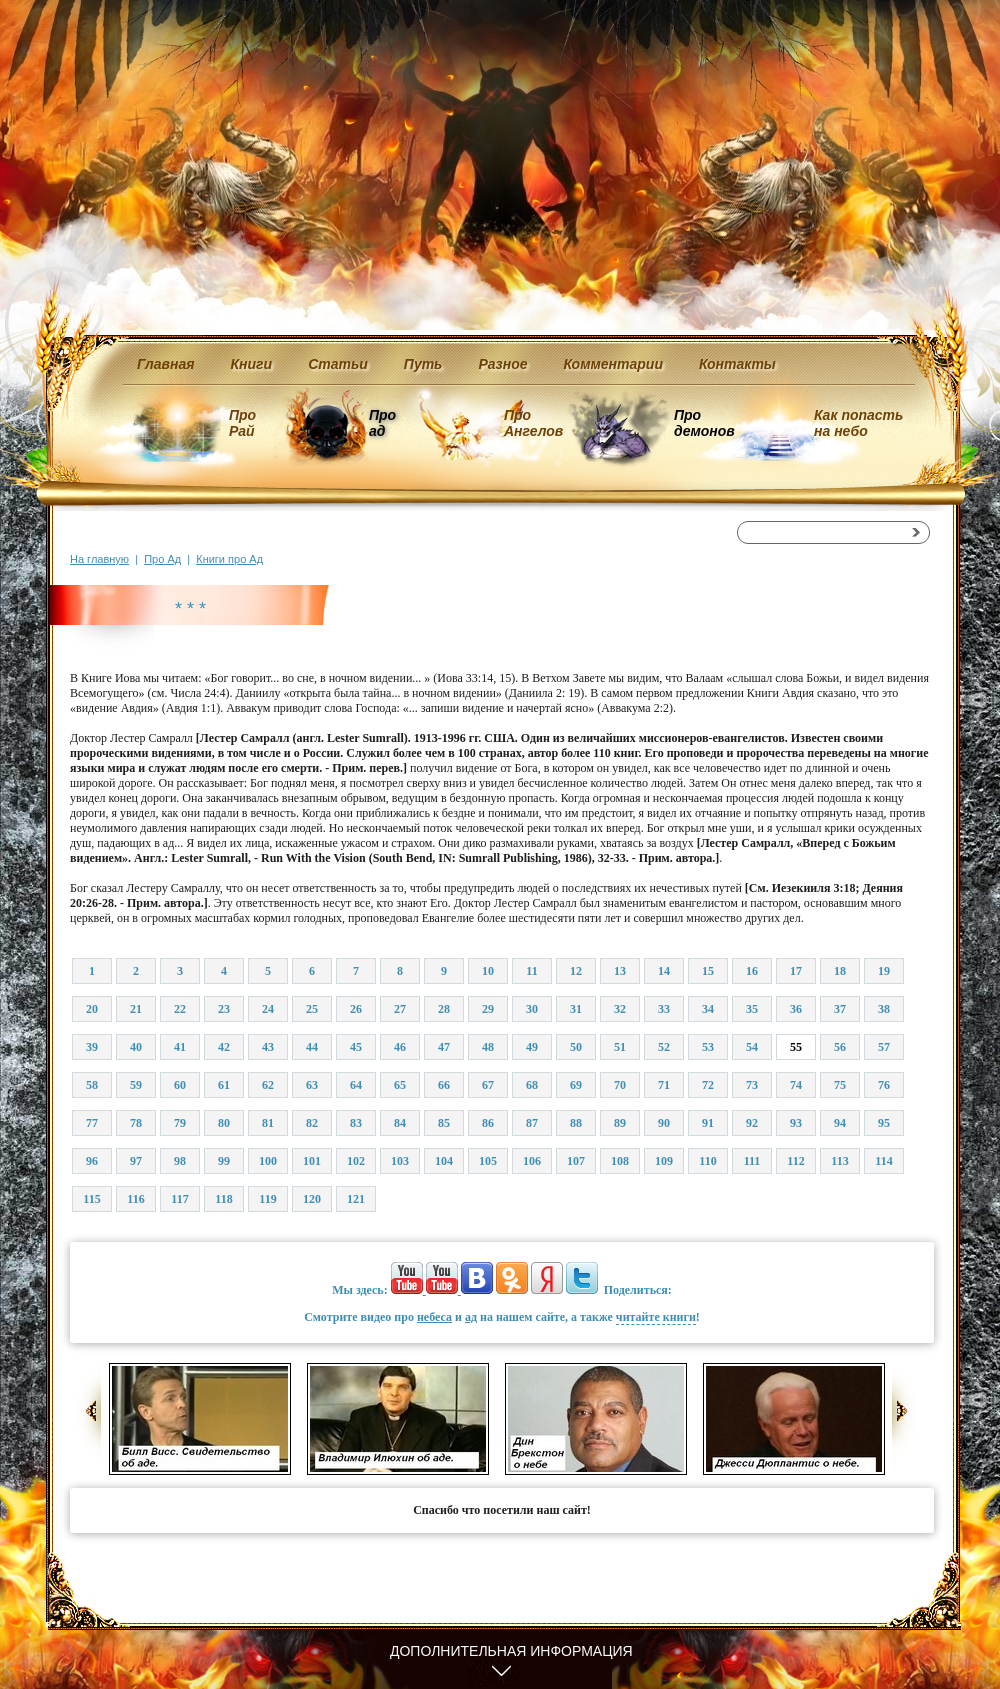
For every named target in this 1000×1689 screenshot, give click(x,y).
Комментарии (613, 364)
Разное (502, 364)
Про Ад (162, 559)
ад (471, 1317)
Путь (423, 364)
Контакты (737, 364)
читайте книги (656, 1317)
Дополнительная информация (511, 1651)
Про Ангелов (533, 423)
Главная (166, 364)
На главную (99, 559)
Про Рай (242, 423)
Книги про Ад (229, 559)
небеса (434, 1317)
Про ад (381, 423)
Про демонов (704, 423)
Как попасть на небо (858, 423)
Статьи (338, 364)
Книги (252, 364)
